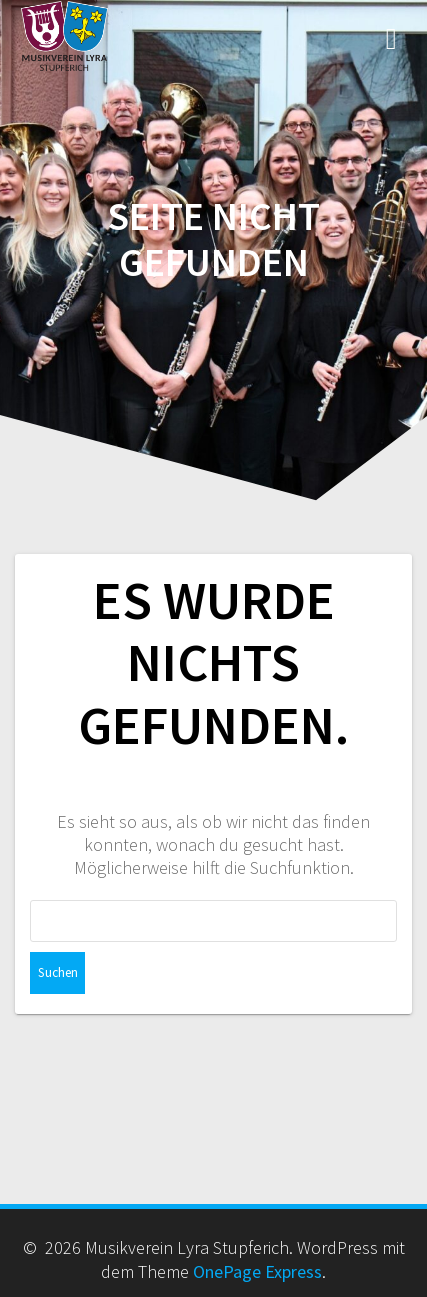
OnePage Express (257, 1271)
